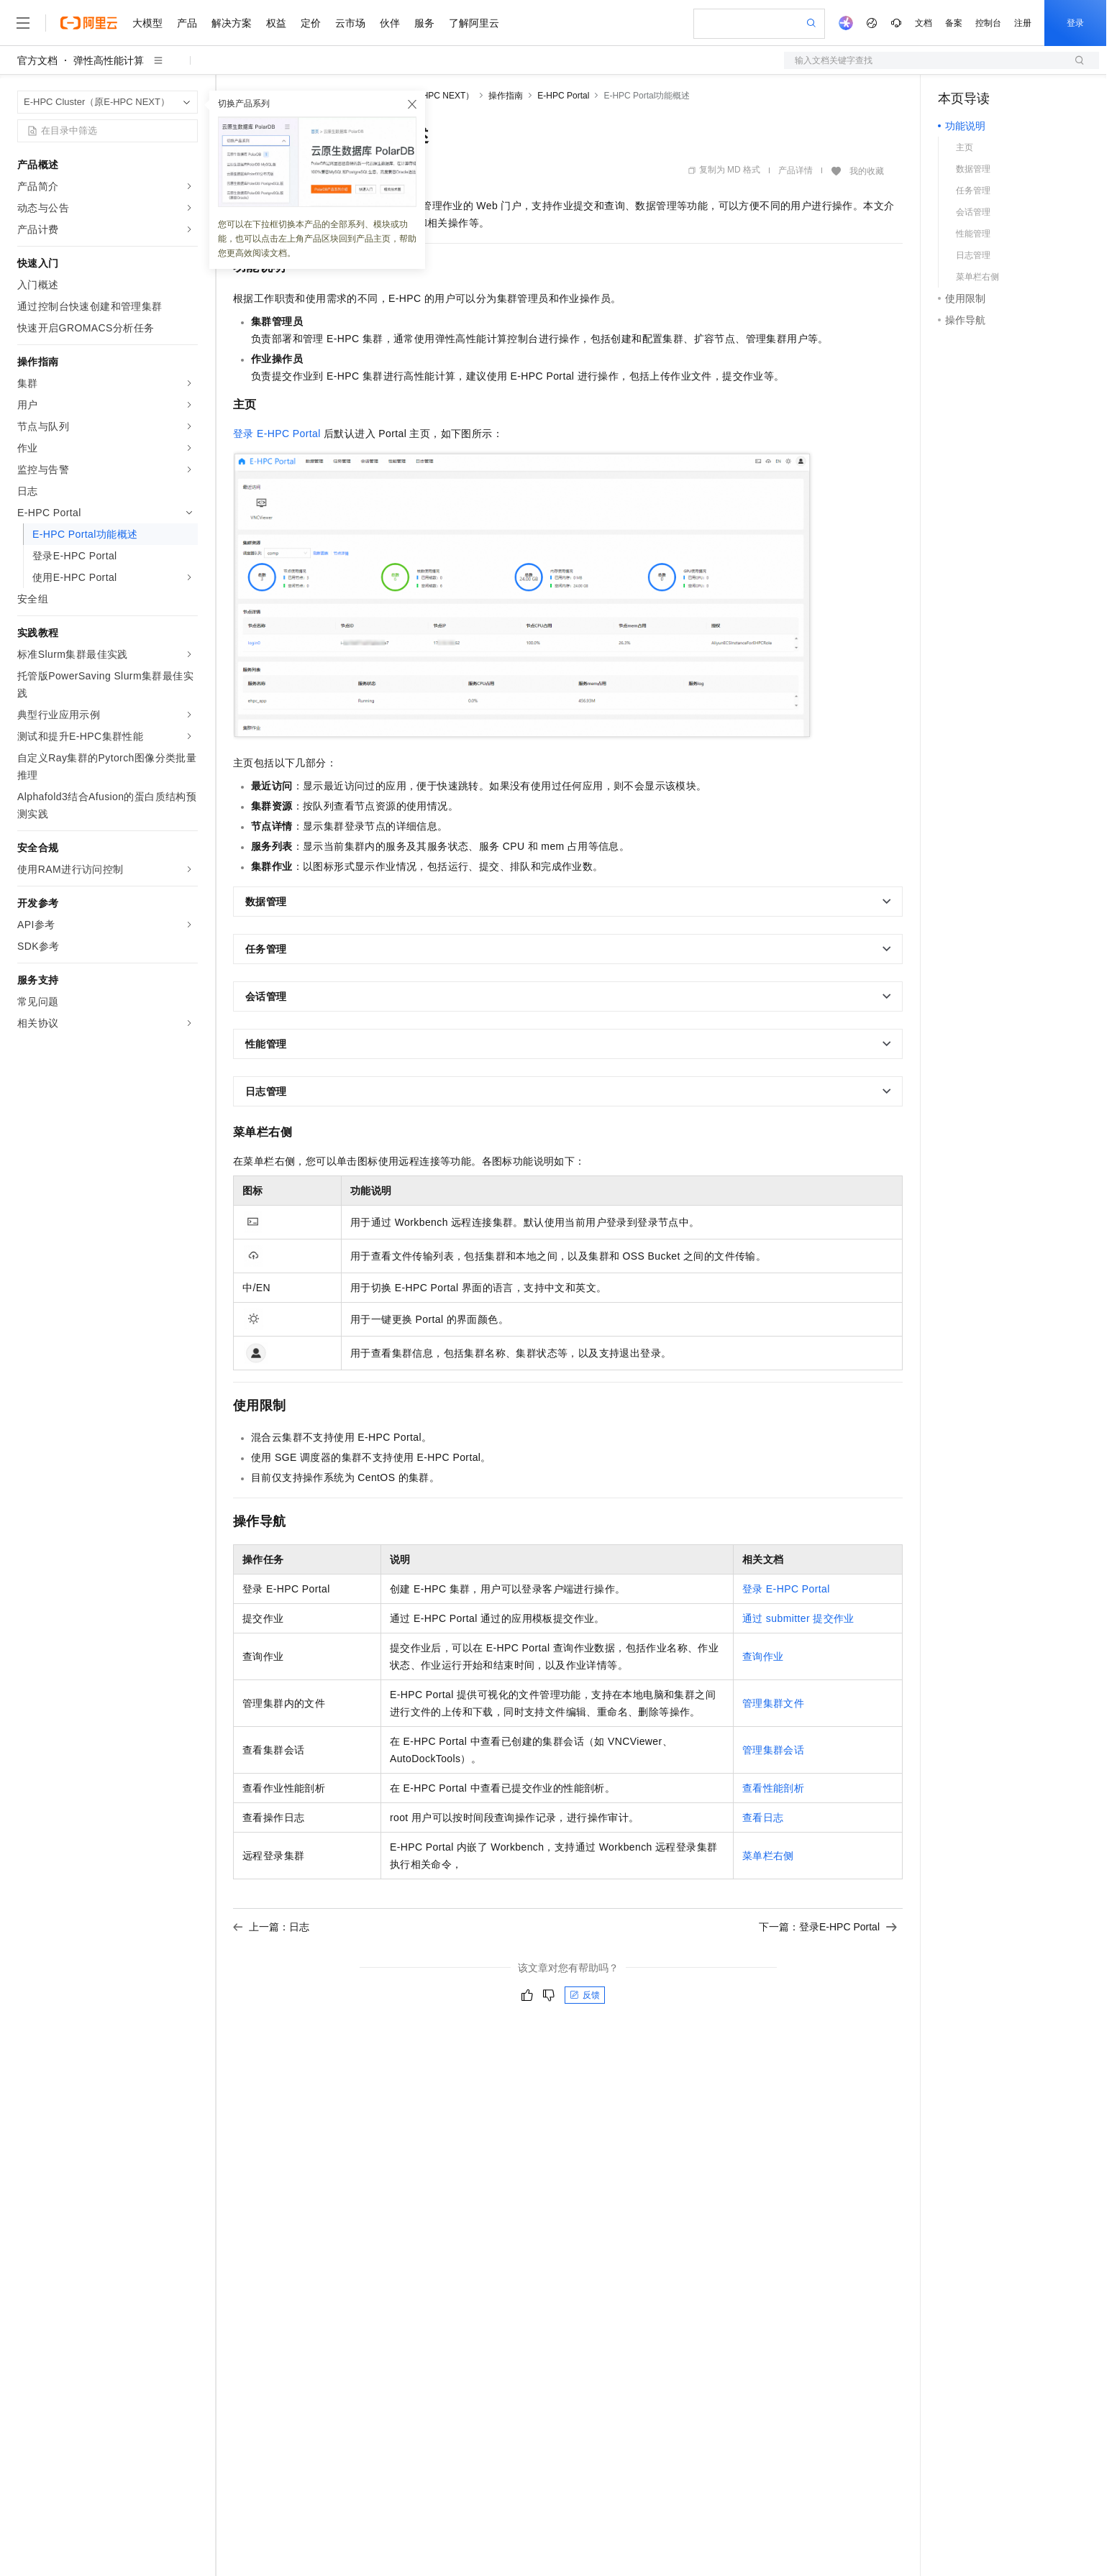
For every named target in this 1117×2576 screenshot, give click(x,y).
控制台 (988, 23)
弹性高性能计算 (108, 60)
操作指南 (505, 96)
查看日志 (763, 1817)
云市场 (350, 23)
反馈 (585, 1995)
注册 (1022, 23)
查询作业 (763, 1656)
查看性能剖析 (773, 1788)
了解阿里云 (474, 23)
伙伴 (390, 23)
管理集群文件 (773, 1703)
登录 (1075, 23)
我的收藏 (866, 171)
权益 (276, 23)
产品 (187, 23)
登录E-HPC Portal (277, 433)
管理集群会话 (773, 1750)
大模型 (147, 23)
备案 (953, 23)
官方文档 (37, 60)
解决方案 (231, 23)
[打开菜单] (23, 23)
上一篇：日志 (271, 1927)
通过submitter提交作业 (798, 1618)
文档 (923, 23)
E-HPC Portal (563, 96)
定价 (311, 23)
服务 (424, 23)
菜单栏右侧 (768, 1855)
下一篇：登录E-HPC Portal (828, 1927)
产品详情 (795, 170)
